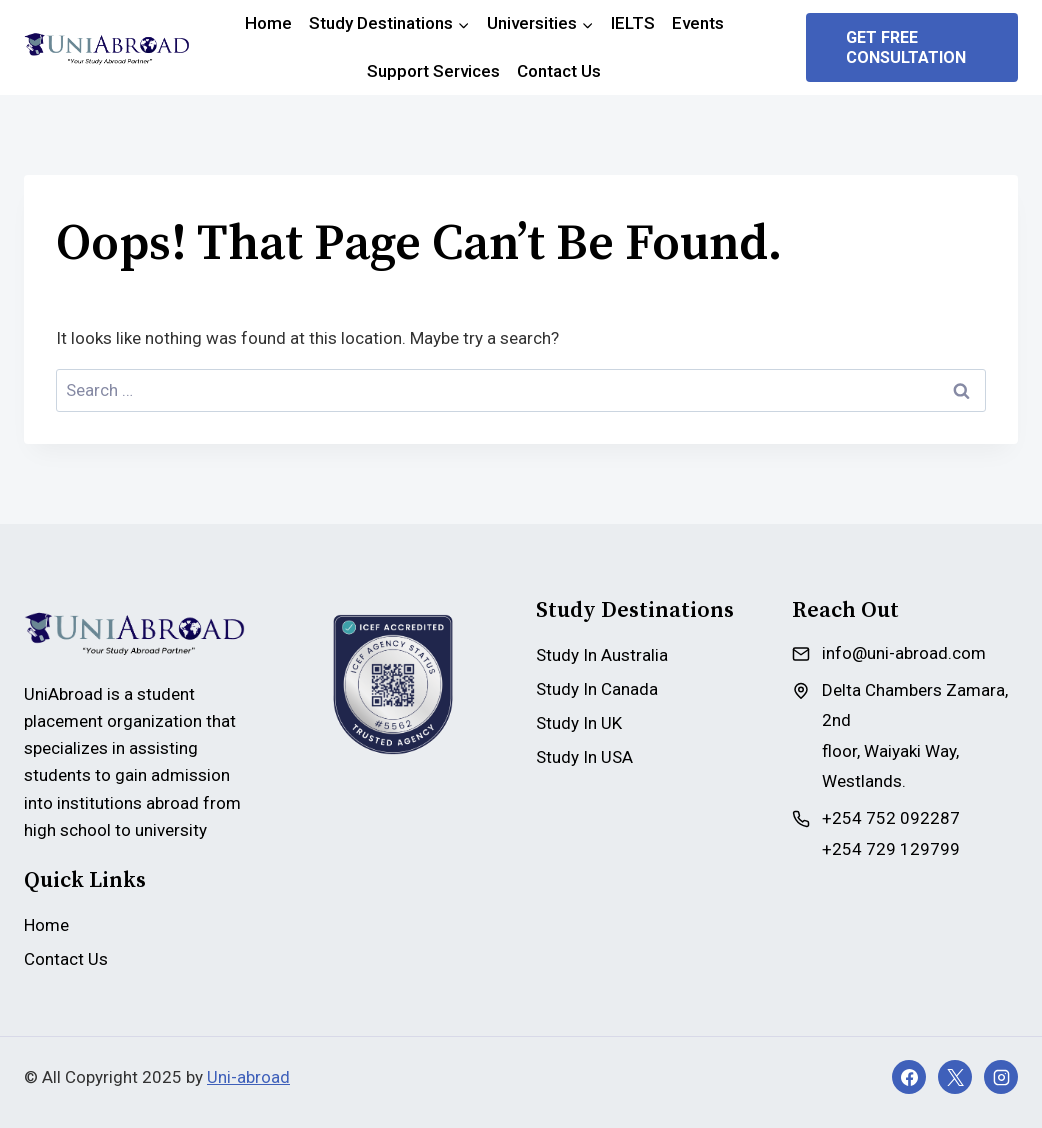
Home (268, 23)
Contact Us (559, 71)
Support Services (433, 71)
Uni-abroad (248, 1077)
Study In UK (579, 723)
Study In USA (584, 757)
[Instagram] (1001, 1077)
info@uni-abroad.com (904, 653)
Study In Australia (602, 655)
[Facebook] (909, 1077)
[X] (955, 1077)
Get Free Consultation (906, 47)
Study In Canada (597, 689)
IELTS (633, 23)
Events (698, 23)
